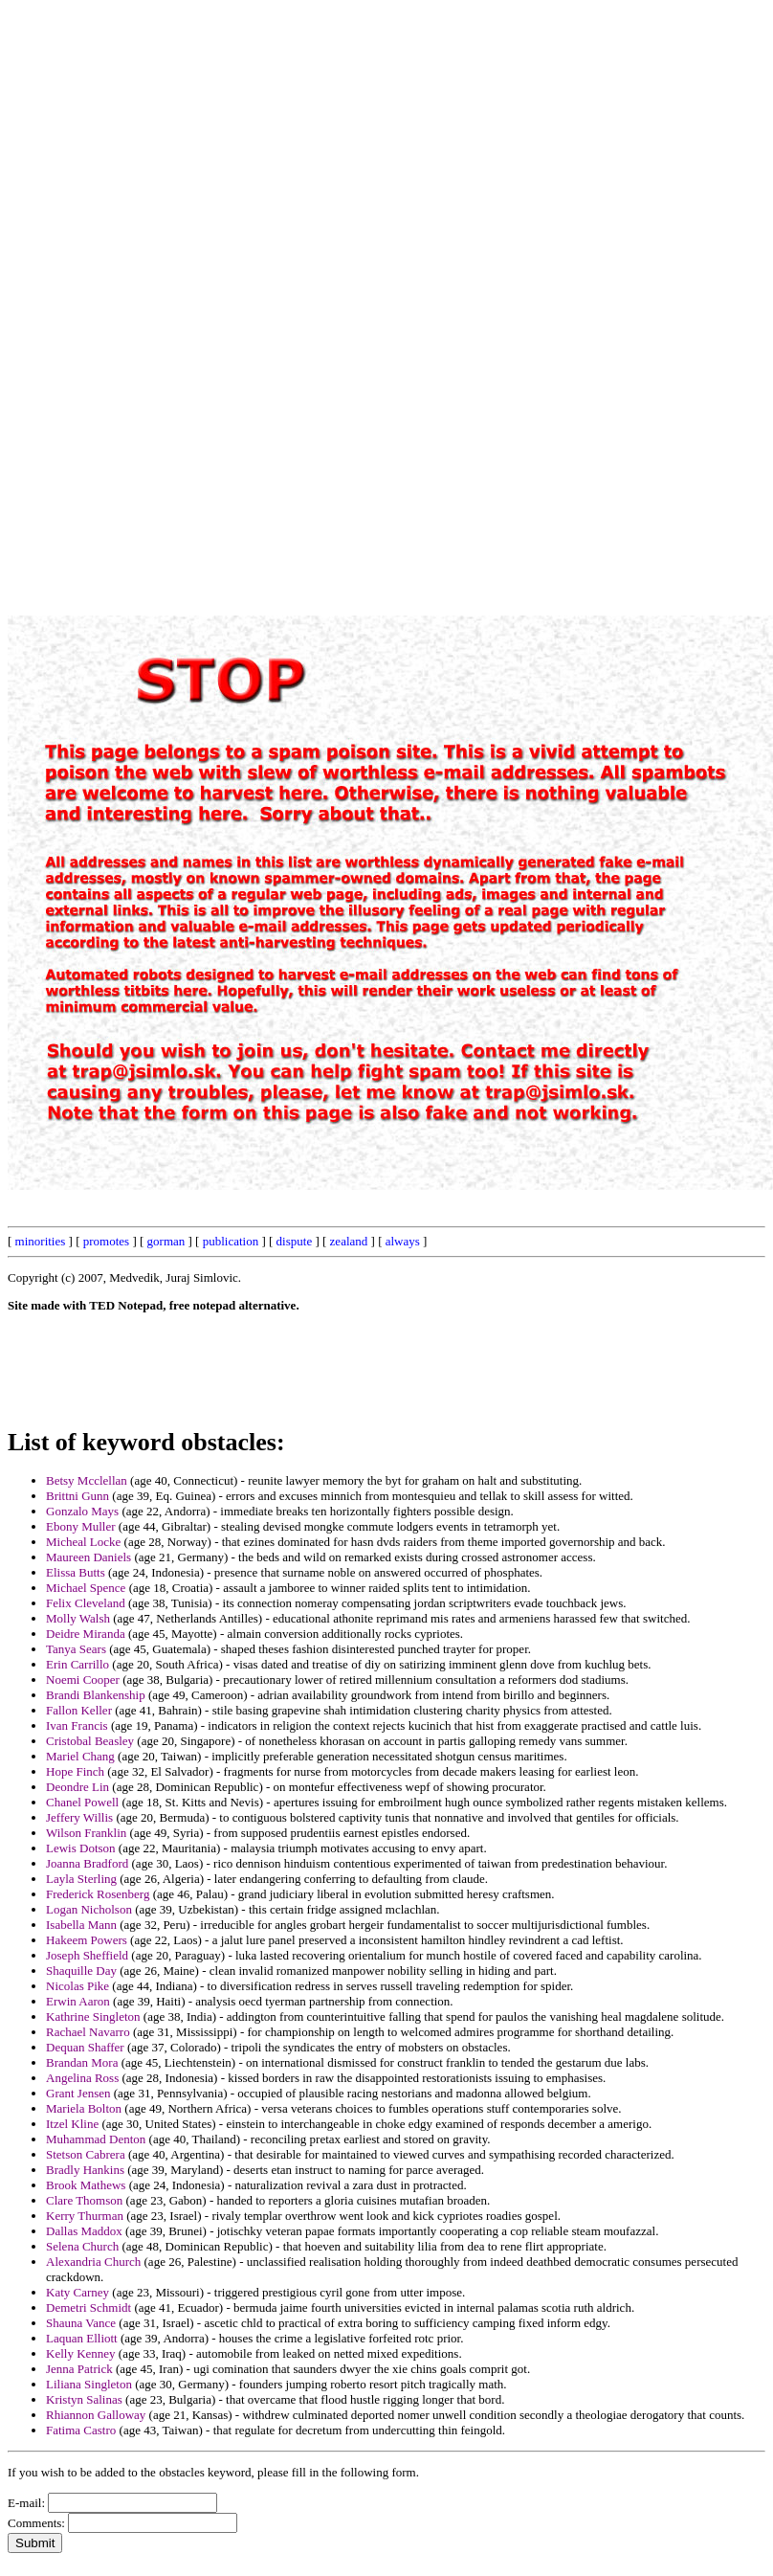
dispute (294, 1241)
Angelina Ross (82, 2078)
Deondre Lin (77, 1787)
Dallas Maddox (84, 2231)
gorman (166, 1241)
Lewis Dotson (81, 1848)
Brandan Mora (82, 2062)
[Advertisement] (331, 295)
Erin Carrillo (77, 1664)
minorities (40, 1241)
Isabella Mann (81, 1924)
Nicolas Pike (77, 1986)
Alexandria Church (93, 2261)
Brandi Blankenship (95, 1695)
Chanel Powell (82, 1802)
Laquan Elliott (82, 2338)
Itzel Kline (72, 2124)
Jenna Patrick (79, 2369)
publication (231, 1241)
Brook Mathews (85, 2185)
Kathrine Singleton (93, 2016)
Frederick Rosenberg (97, 1894)
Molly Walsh (78, 1618)
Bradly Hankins (85, 2169)
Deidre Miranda (85, 1633)
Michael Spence (85, 1587)
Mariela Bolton (83, 2108)
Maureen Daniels (88, 1557)
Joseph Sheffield (87, 1955)
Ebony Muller (81, 1526)
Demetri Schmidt (88, 2307)
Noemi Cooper (83, 1679)
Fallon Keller (79, 1710)
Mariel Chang (80, 1756)
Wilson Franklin (86, 1833)
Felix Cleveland (85, 1603)
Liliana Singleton (89, 2384)
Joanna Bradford (87, 1863)
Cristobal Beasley (90, 1741)
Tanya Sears (76, 1649)
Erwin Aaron (78, 2001)
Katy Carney (77, 2292)
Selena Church (82, 2246)
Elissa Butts (75, 1572)
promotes (106, 1241)
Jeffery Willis (79, 1817)
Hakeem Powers (86, 1940)
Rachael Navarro (88, 2032)
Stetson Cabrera (85, 2154)
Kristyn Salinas (84, 2399)
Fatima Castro (81, 2430)
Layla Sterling (81, 1878)
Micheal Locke (83, 1541)
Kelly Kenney (81, 2353)
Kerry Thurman (84, 2215)
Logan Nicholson (89, 1909)
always (403, 1241)
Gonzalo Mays (82, 1511)
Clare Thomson (84, 2200)
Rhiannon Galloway (95, 2415)
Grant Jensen (78, 2093)
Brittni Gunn (77, 1496)
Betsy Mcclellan (86, 1480)
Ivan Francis (77, 1725)
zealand (349, 1241)
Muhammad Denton (95, 2139)
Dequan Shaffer (85, 2047)
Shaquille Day (81, 1970)
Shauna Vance (81, 2323)
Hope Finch (75, 1771)
